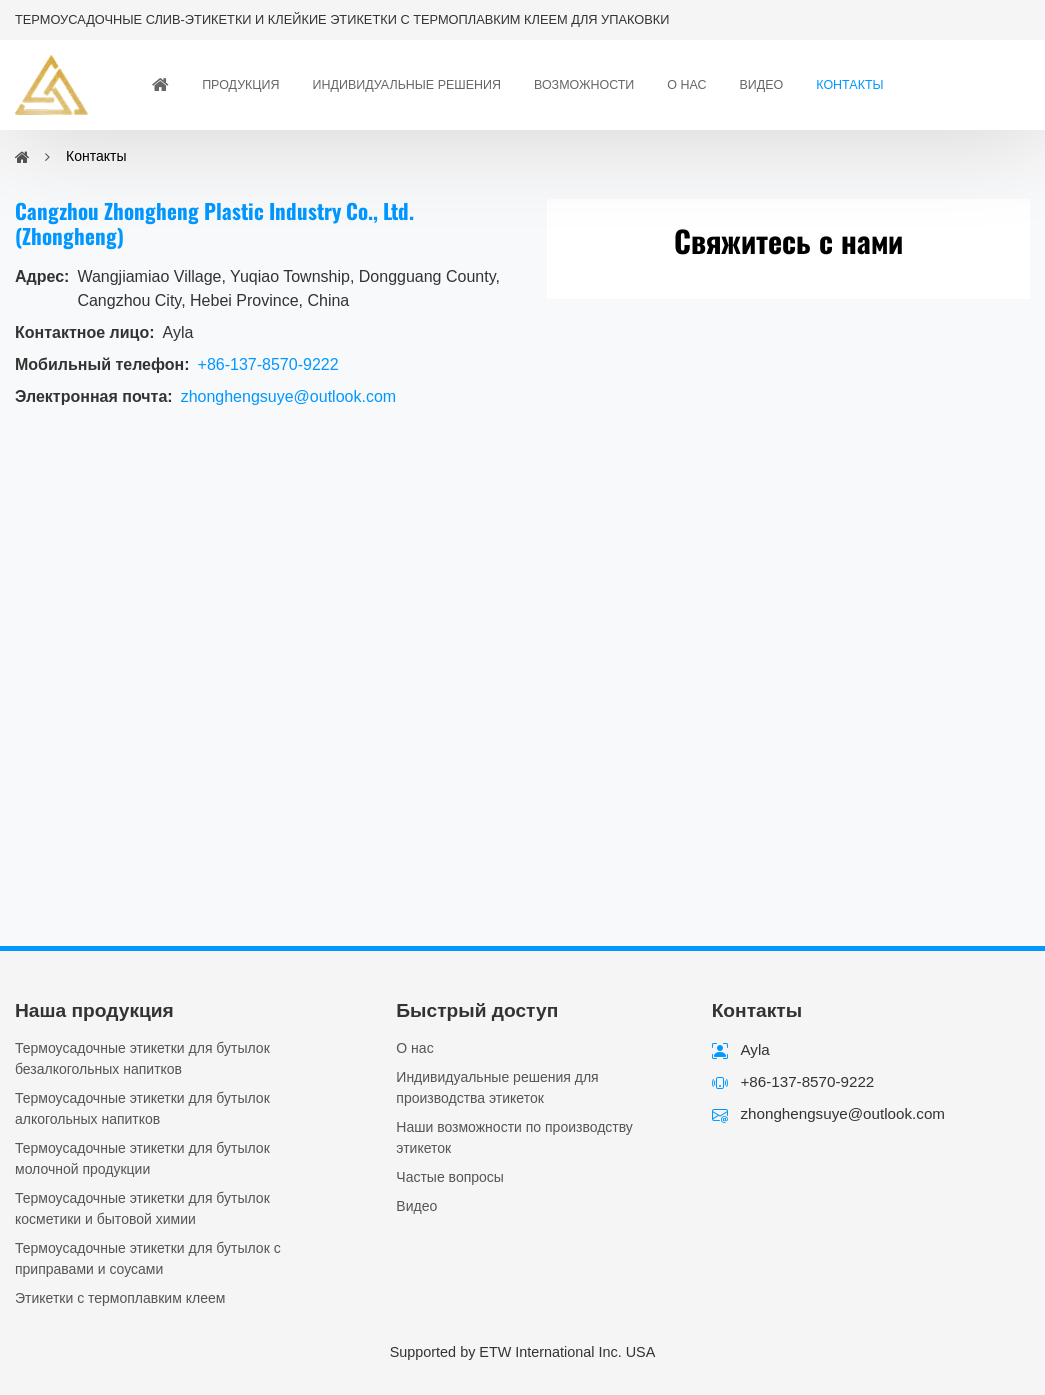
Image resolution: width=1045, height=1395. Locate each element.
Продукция (240, 85)
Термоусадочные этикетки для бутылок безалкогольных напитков (142, 1058)
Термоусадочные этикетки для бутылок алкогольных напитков (142, 1108)
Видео (762, 85)
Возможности (584, 85)
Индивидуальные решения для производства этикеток (497, 1087)
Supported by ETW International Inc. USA (523, 1352)
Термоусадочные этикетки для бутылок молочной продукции (142, 1158)
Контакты (849, 85)
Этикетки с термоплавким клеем (120, 1298)
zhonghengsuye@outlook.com (289, 396)
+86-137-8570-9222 (268, 364)
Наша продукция (94, 1010)
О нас (686, 85)
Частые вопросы (450, 1177)
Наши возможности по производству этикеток (514, 1137)
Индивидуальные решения (407, 85)
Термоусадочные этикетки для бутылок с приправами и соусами (148, 1258)
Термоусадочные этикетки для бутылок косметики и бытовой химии (142, 1208)
